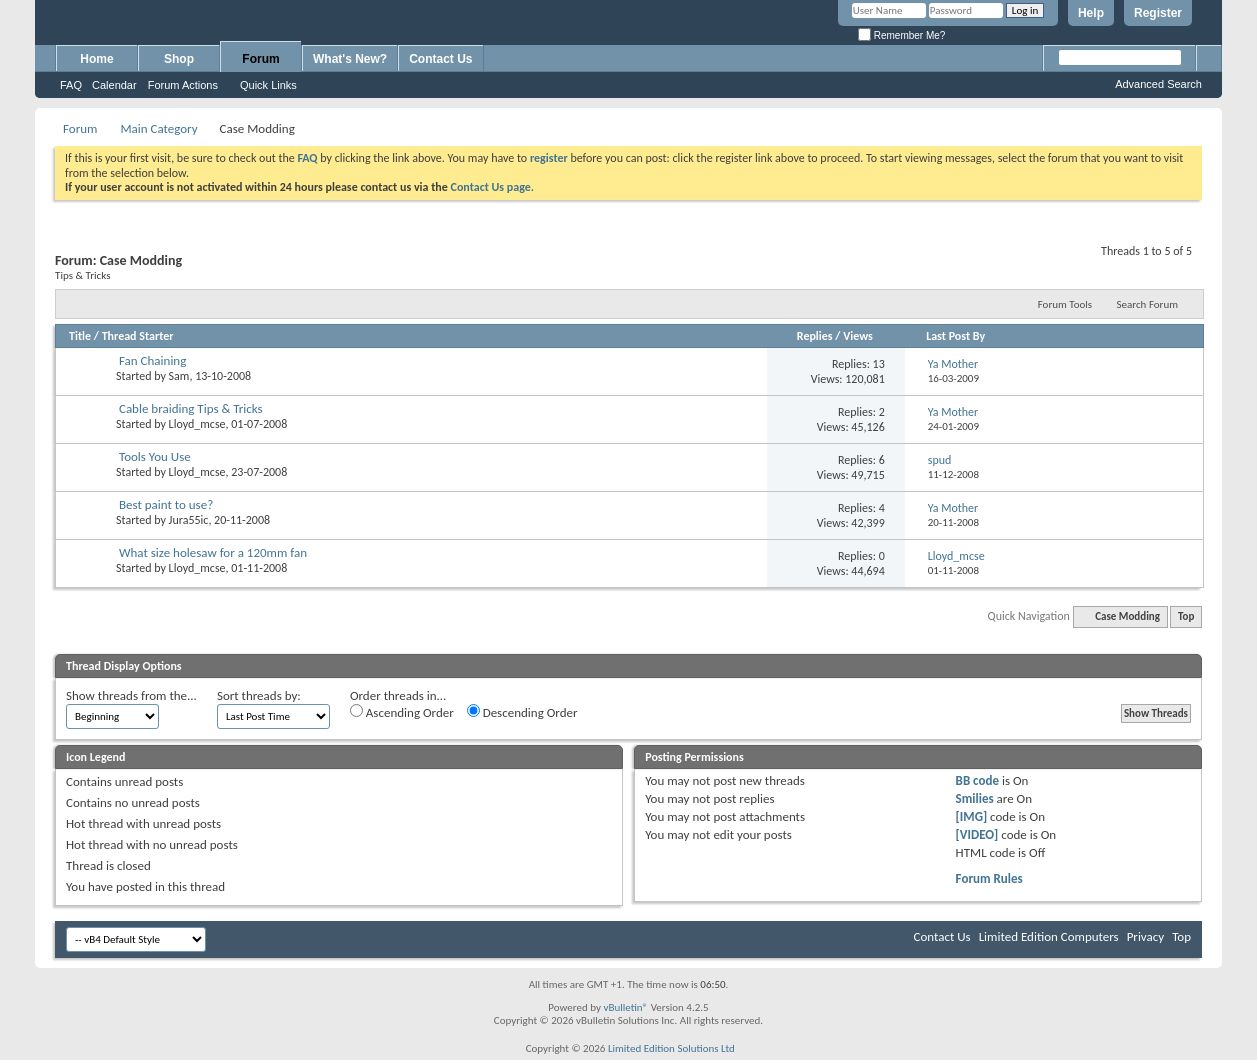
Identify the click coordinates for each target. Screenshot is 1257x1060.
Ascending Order (402, 712)
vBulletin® (625, 1007)
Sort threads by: (259, 695)
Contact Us (440, 59)
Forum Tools (1065, 304)
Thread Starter (138, 336)
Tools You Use (155, 456)
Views (858, 336)
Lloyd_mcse (197, 424)
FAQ (71, 85)
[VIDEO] (977, 834)
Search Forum (1148, 304)
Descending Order (522, 712)
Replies (815, 336)
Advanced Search (1158, 84)
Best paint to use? (166, 504)
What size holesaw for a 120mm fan (213, 552)
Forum (260, 59)
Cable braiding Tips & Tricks (191, 408)
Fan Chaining (152, 360)
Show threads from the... (131, 695)
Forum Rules (989, 878)
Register (1158, 13)
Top (1186, 616)
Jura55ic (189, 520)
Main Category (158, 128)
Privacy (1146, 936)
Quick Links (268, 85)
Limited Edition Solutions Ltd (671, 1048)
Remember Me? (901, 35)
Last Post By (955, 336)
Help (1091, 13)
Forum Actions (183, 85)
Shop (179, 59)
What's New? (350, 59)
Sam (179, 376)
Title (80, 336)
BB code (977, 780)
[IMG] (972, 816)
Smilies (975, 798)
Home (96, 59)
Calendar (114, 85)
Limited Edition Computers (1049, 936)
